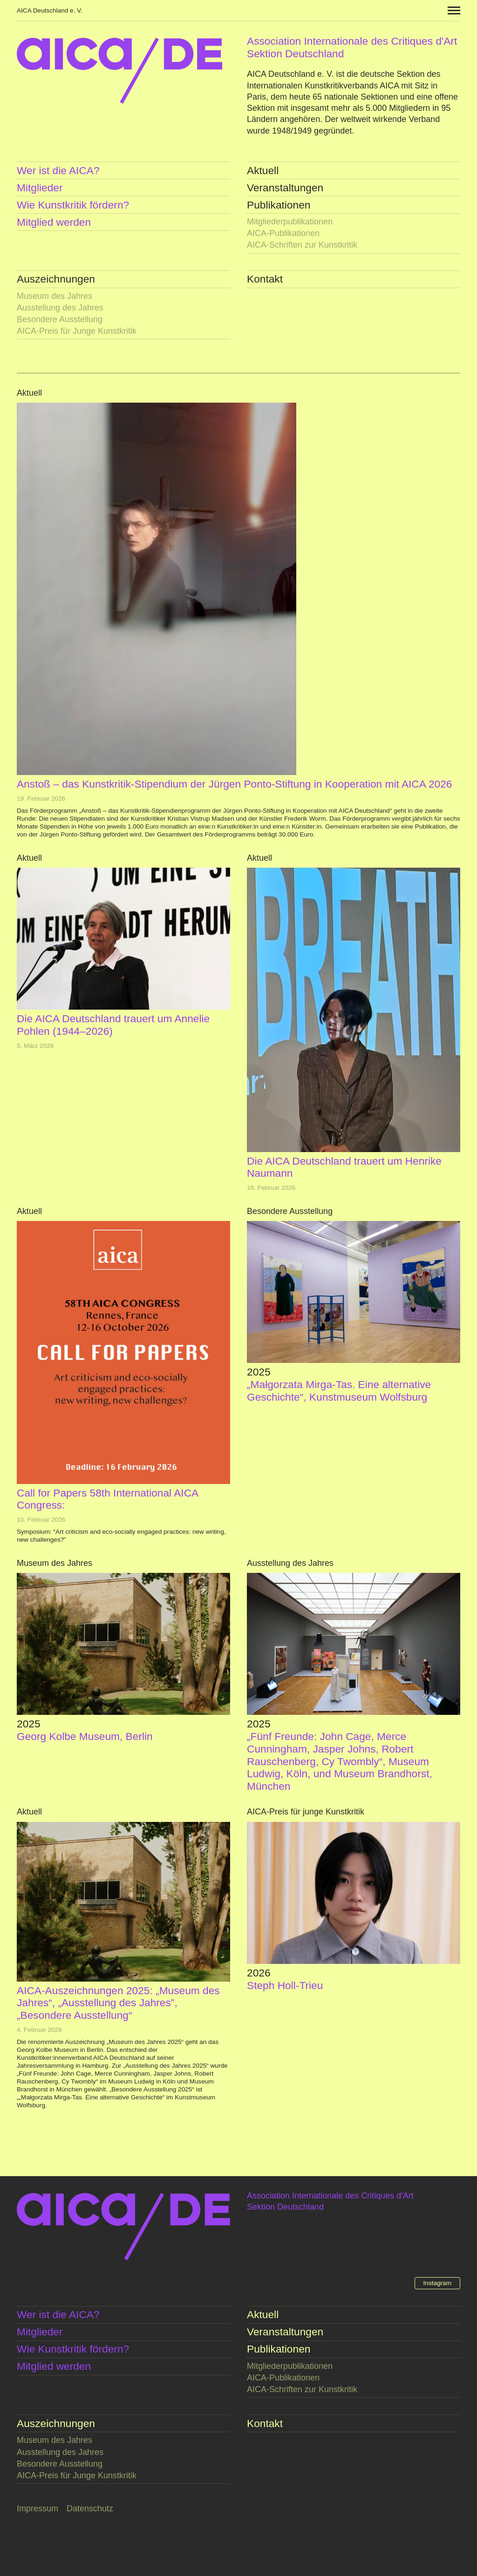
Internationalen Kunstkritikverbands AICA (323, 85)
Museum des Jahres (54, 296)
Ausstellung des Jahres (60, 307)
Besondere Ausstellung (59, 319)
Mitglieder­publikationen (290, 221)
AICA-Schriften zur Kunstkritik (302, 245)
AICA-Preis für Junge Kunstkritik (76, 331)
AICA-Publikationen (283, 233)
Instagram (437, 2282)
